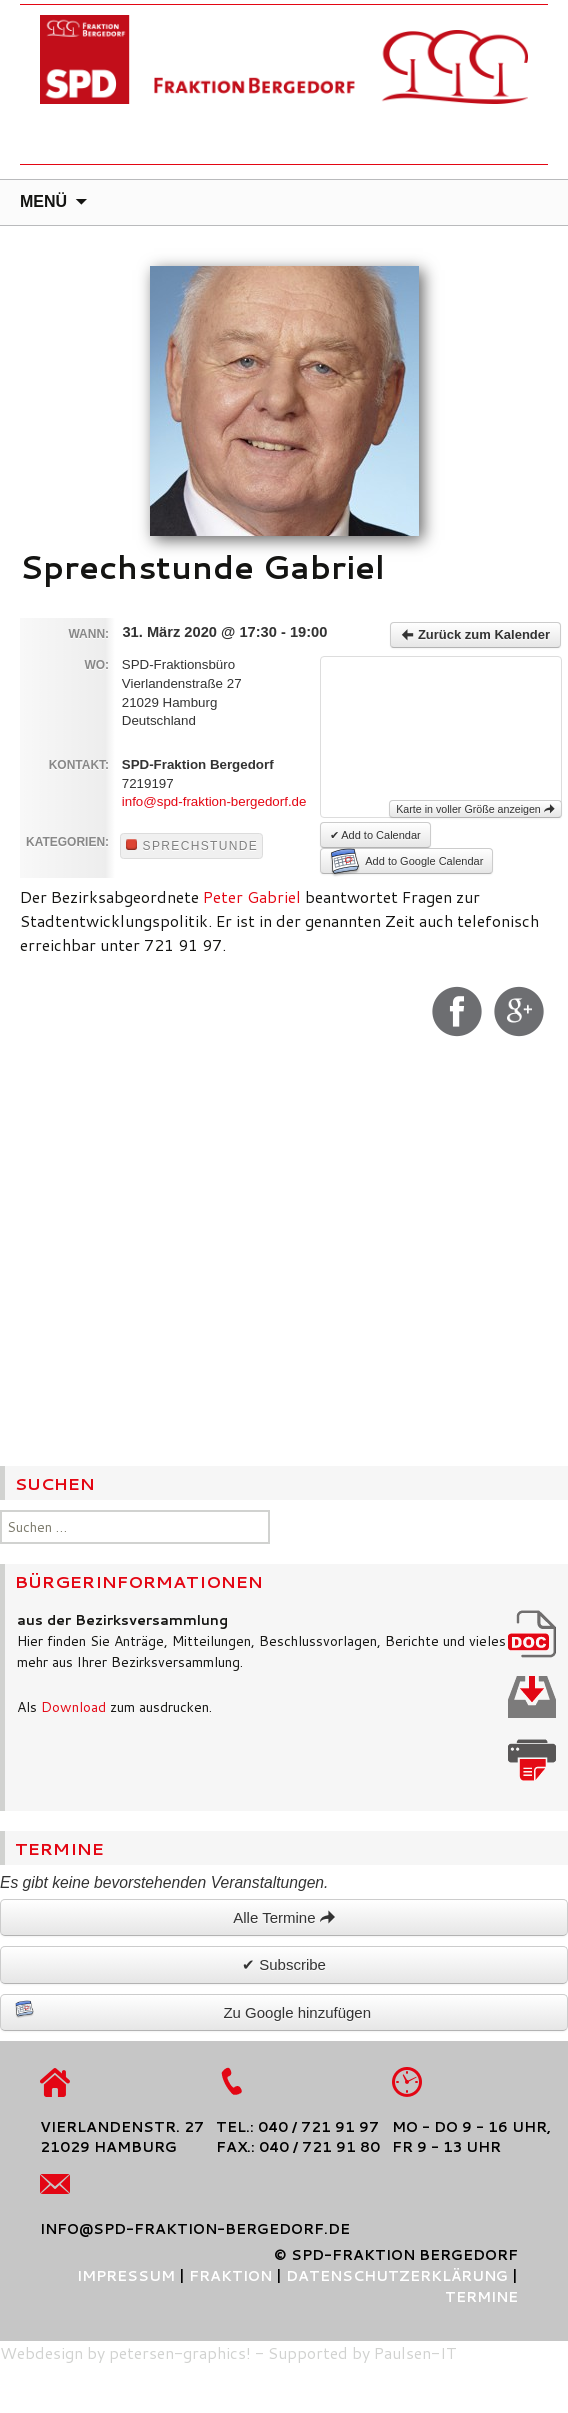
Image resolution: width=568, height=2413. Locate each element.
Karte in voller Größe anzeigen (475, 809)
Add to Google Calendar (407, 861)
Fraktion (230, 2276)
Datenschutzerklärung (397, 2276)
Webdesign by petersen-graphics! (125, 2352)
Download (73, 1707)
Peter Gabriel (252, 896)
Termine (481, 2297)
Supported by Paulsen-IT (362, 2352)
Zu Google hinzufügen (193, 2010)
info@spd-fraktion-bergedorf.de (214, 801)
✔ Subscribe (284, 1964)
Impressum (126, 2276)
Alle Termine (283, 1917)
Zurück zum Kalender (475, 634)
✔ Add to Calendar (375, 835)
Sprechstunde (192, 846)
